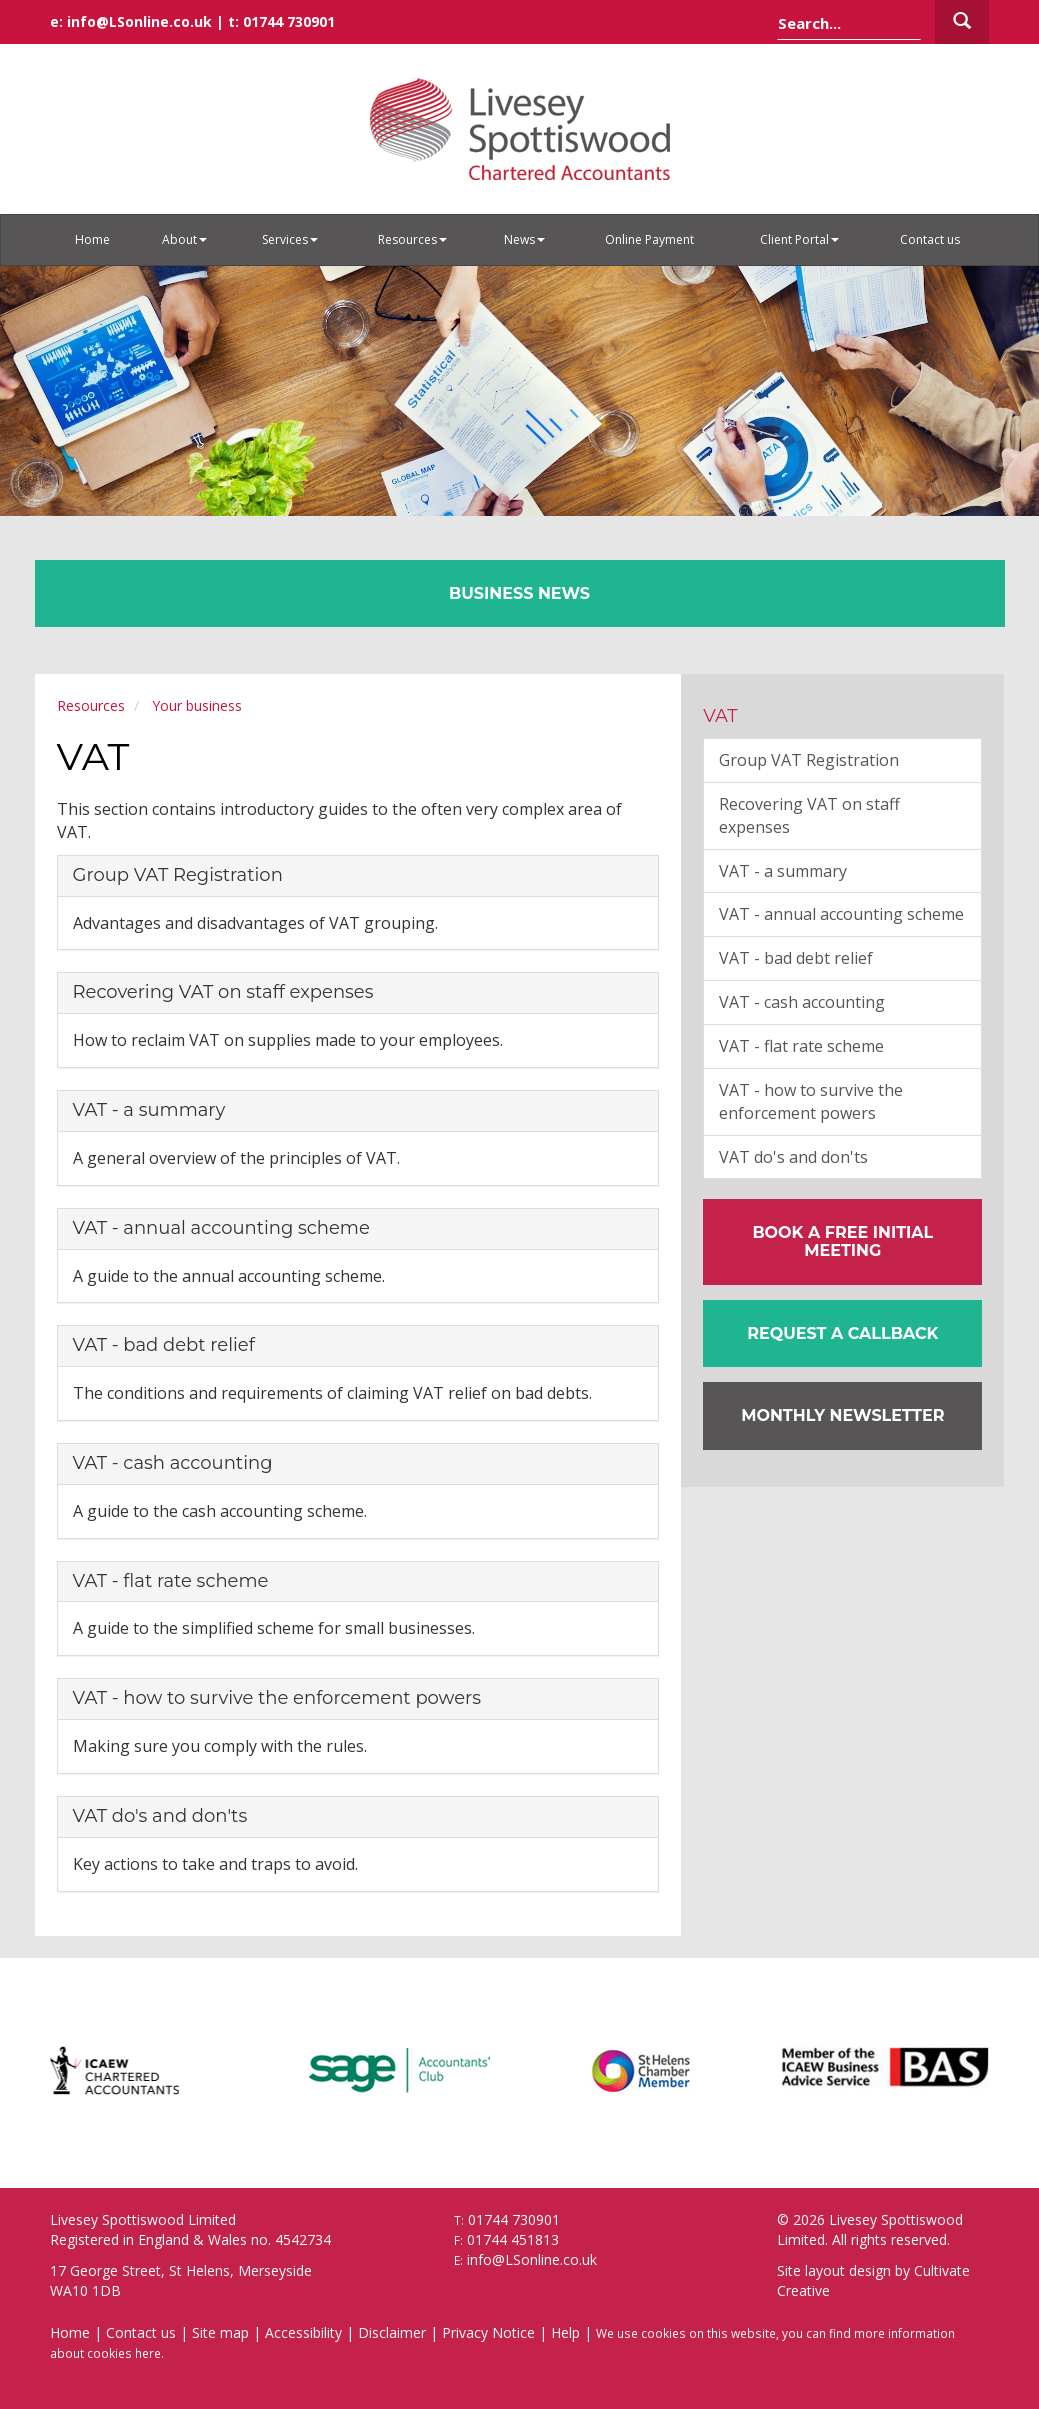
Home (92, 239)
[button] (842, 1334)
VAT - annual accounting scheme (221, 1228)
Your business (197, 705)
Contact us (930, 239)
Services (290, 239)
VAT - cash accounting (173, 1463)
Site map (220, 2332)
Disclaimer (392, 2332)
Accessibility (303, 2332)
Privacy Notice (488, 2332)
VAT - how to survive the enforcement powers (277, 1698)
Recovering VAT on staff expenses (223, 992)
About (184, 239)
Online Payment (649, 239)
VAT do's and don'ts (160, 1816)
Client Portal (799, 239)
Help (565, 2332)
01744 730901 (289, 21)
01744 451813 (513, 2239)
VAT (720, 716)
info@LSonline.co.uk (139, 21)
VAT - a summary (149, 1110)
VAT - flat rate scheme (171, 1581)
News (524, 239)
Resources (412, 239)
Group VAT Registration (178, 875)
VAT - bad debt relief (164, 1345)
